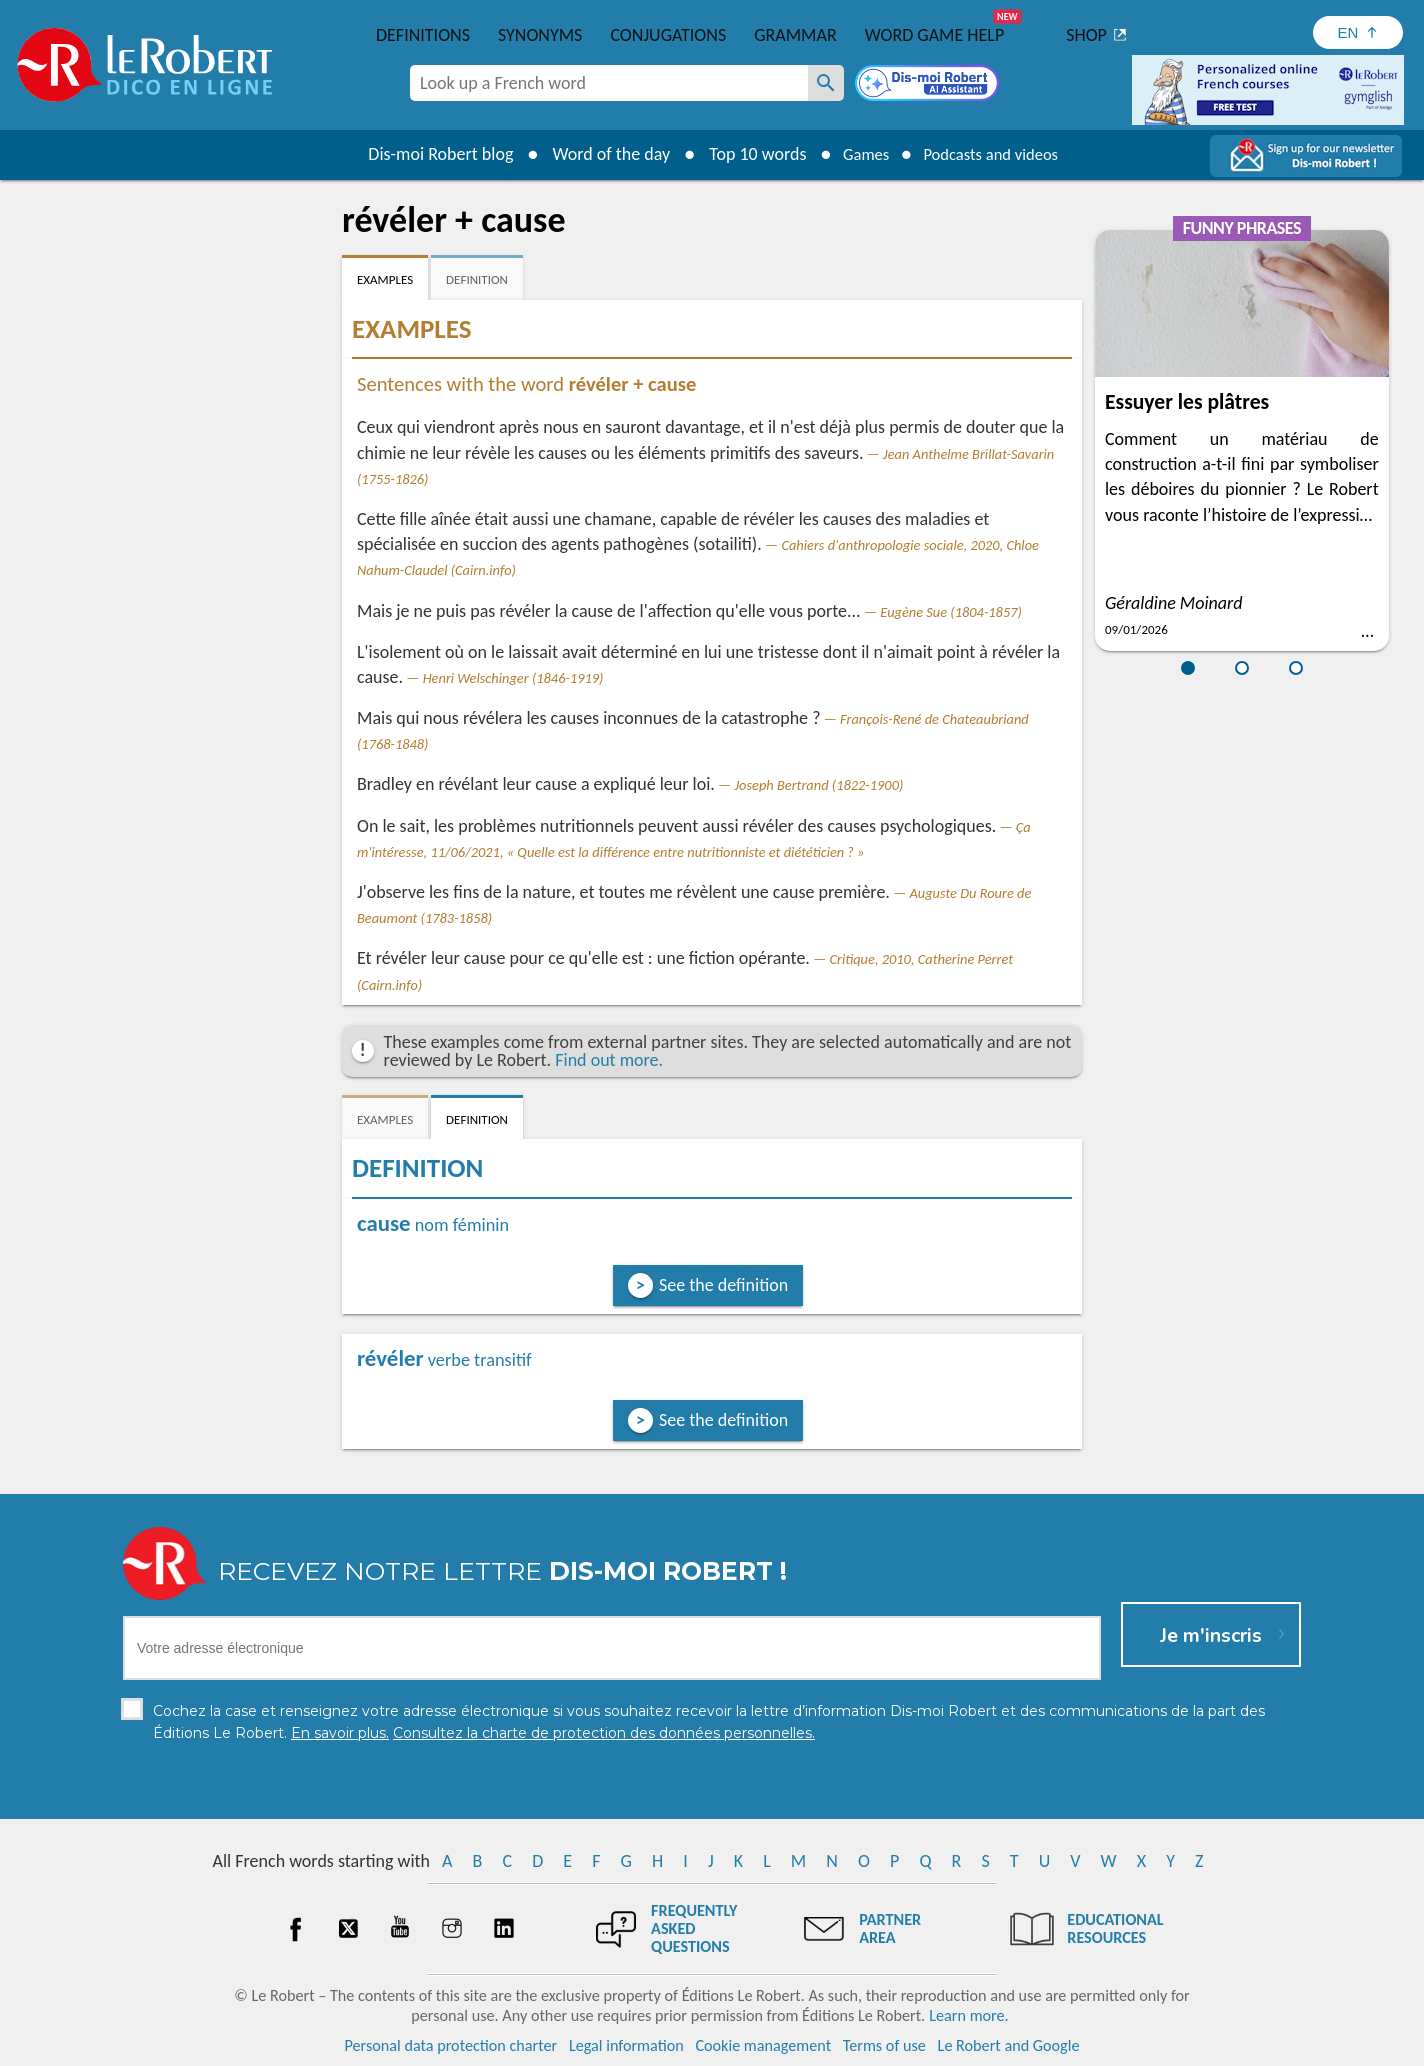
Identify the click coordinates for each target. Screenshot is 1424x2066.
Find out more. (609, 1060)
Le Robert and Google (1009, 2045)
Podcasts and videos (995, 154)
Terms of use (884, 2045)
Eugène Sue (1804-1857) (951, 612)
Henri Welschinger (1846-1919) (513, 678)
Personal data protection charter (451, 2045)
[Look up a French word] (826, 83)
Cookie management (763, 2045)
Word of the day (598, 154)
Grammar (795, 35)
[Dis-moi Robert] (929, 85)
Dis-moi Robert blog (427, 154)
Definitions (423, 35)
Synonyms (540, 35)
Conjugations (668, 35)
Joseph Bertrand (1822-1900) (818, 785)
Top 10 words (744, 154)
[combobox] (609, 83)
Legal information (626, 2045)
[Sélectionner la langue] (1358, 32)
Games (858, 154)
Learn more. (968, 2015)
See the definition (723, 1285)
